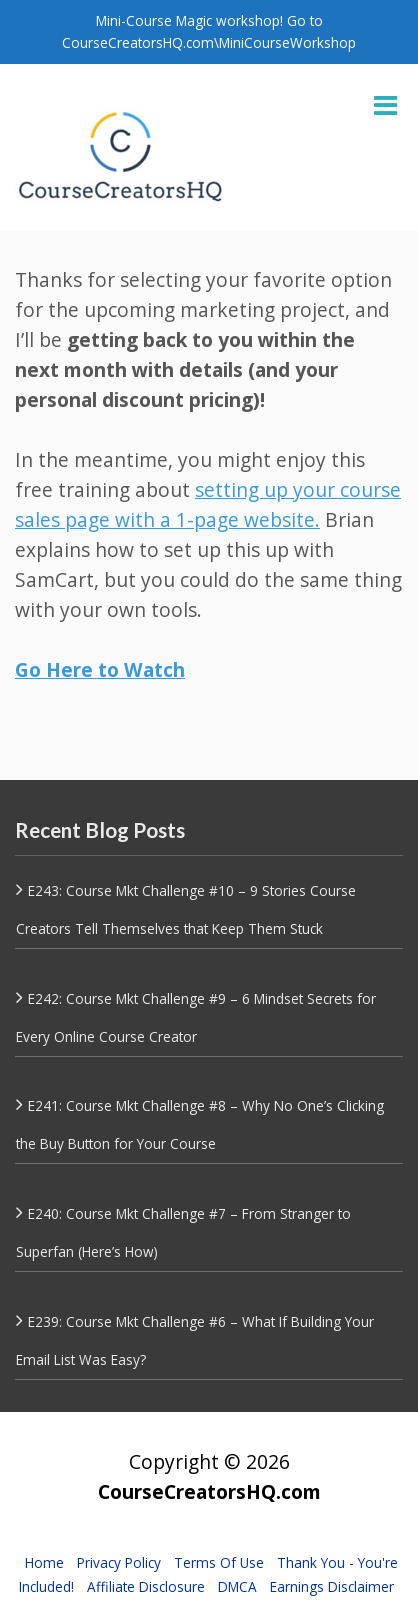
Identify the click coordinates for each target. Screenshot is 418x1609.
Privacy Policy (119, 1562)
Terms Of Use (219, 1562)
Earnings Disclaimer (332, 1586)
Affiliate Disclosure (146, 1586)
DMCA (237, 1586)
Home (44, 1562)
